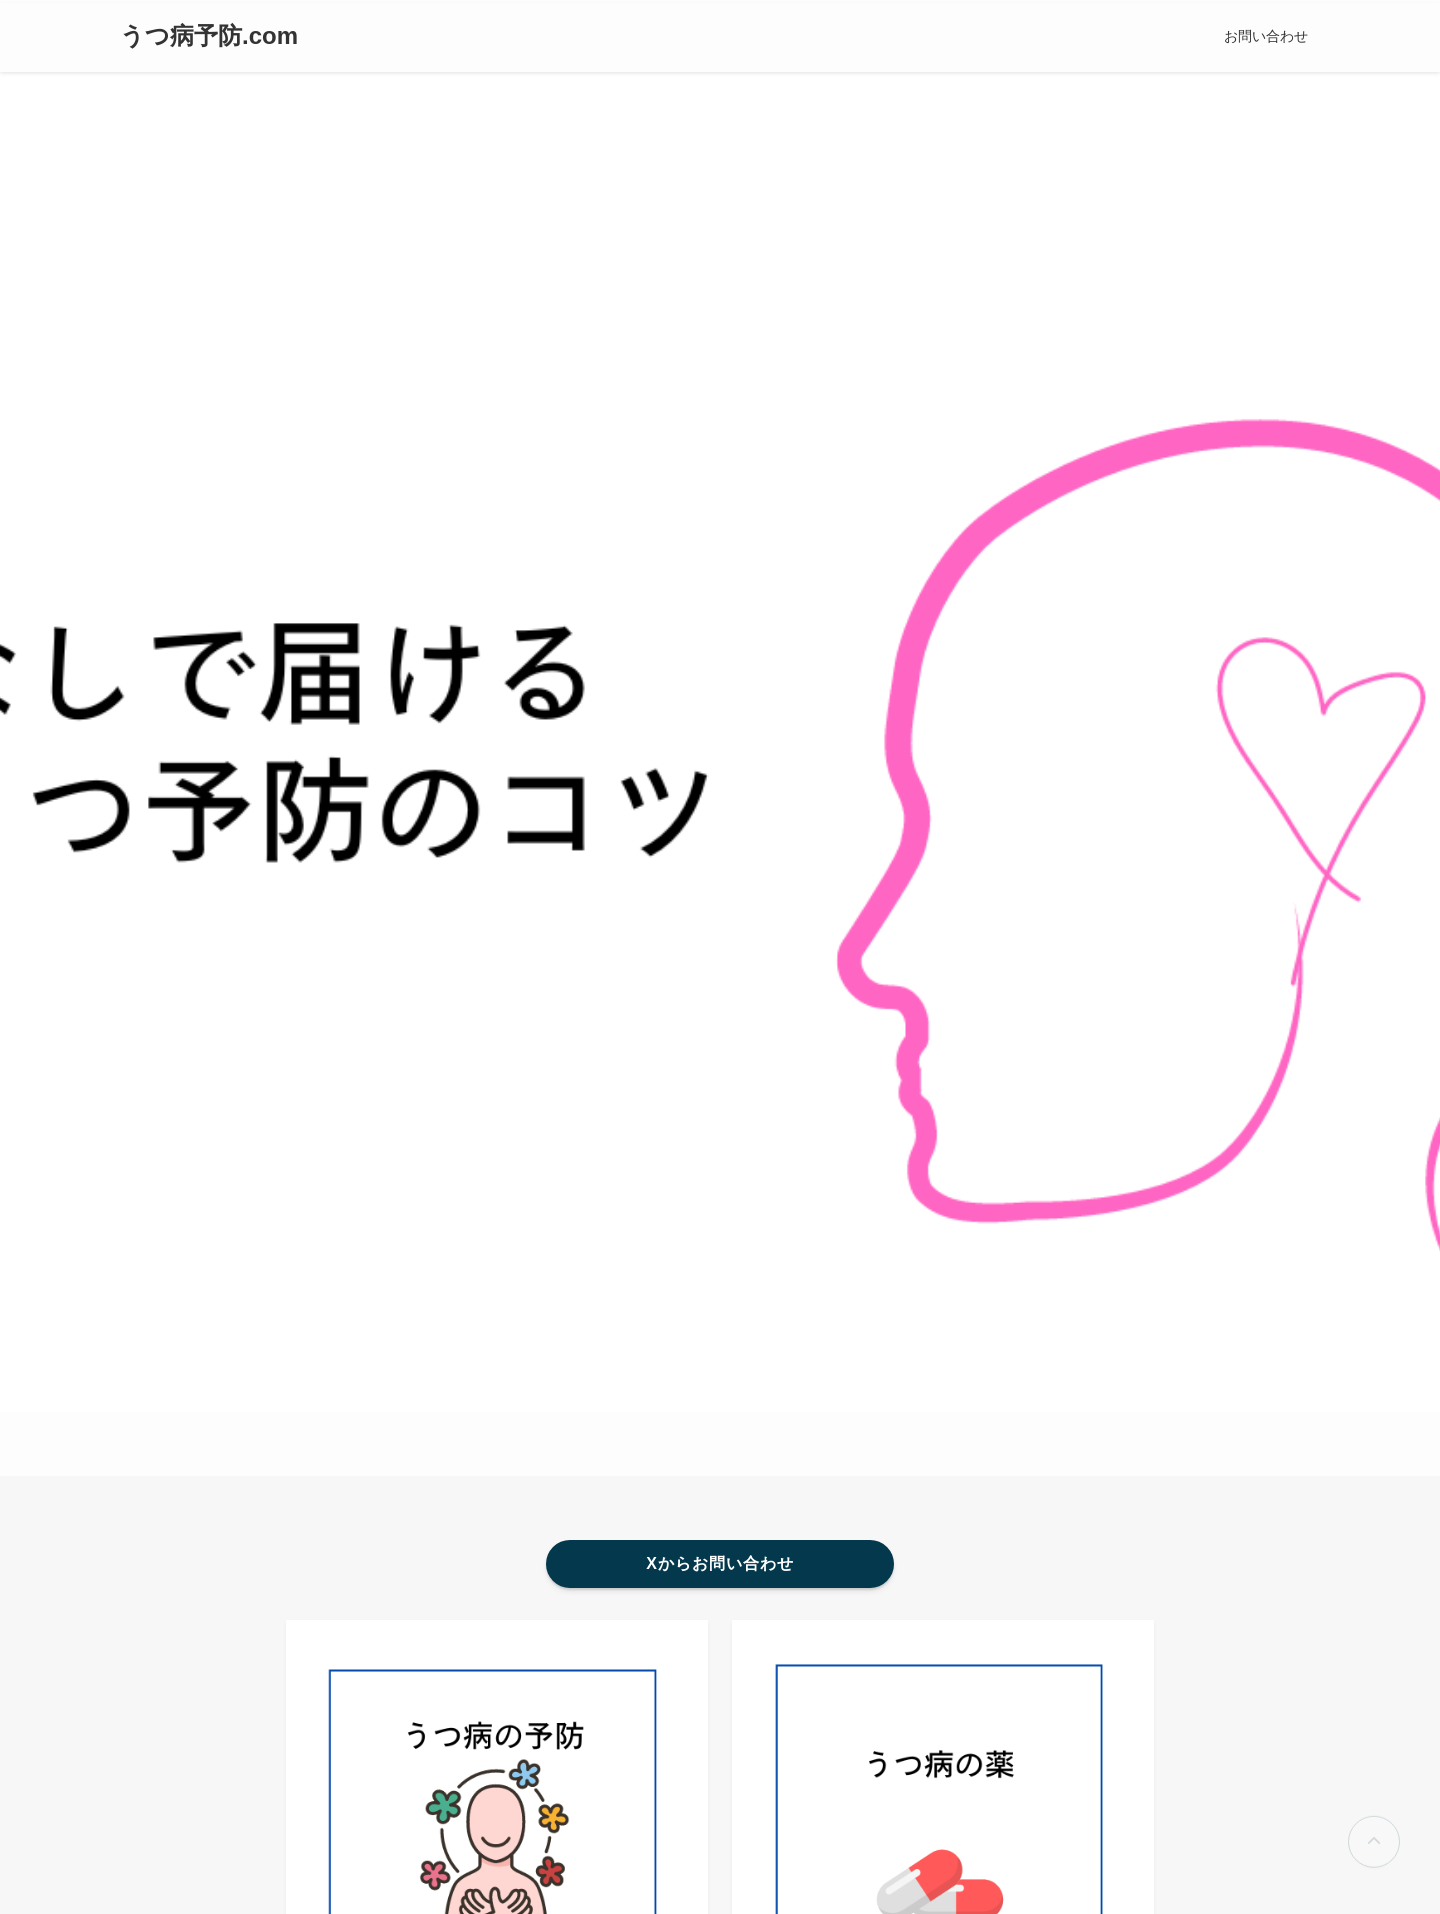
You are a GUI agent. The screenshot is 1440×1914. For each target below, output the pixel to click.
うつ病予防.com (209, 36)
